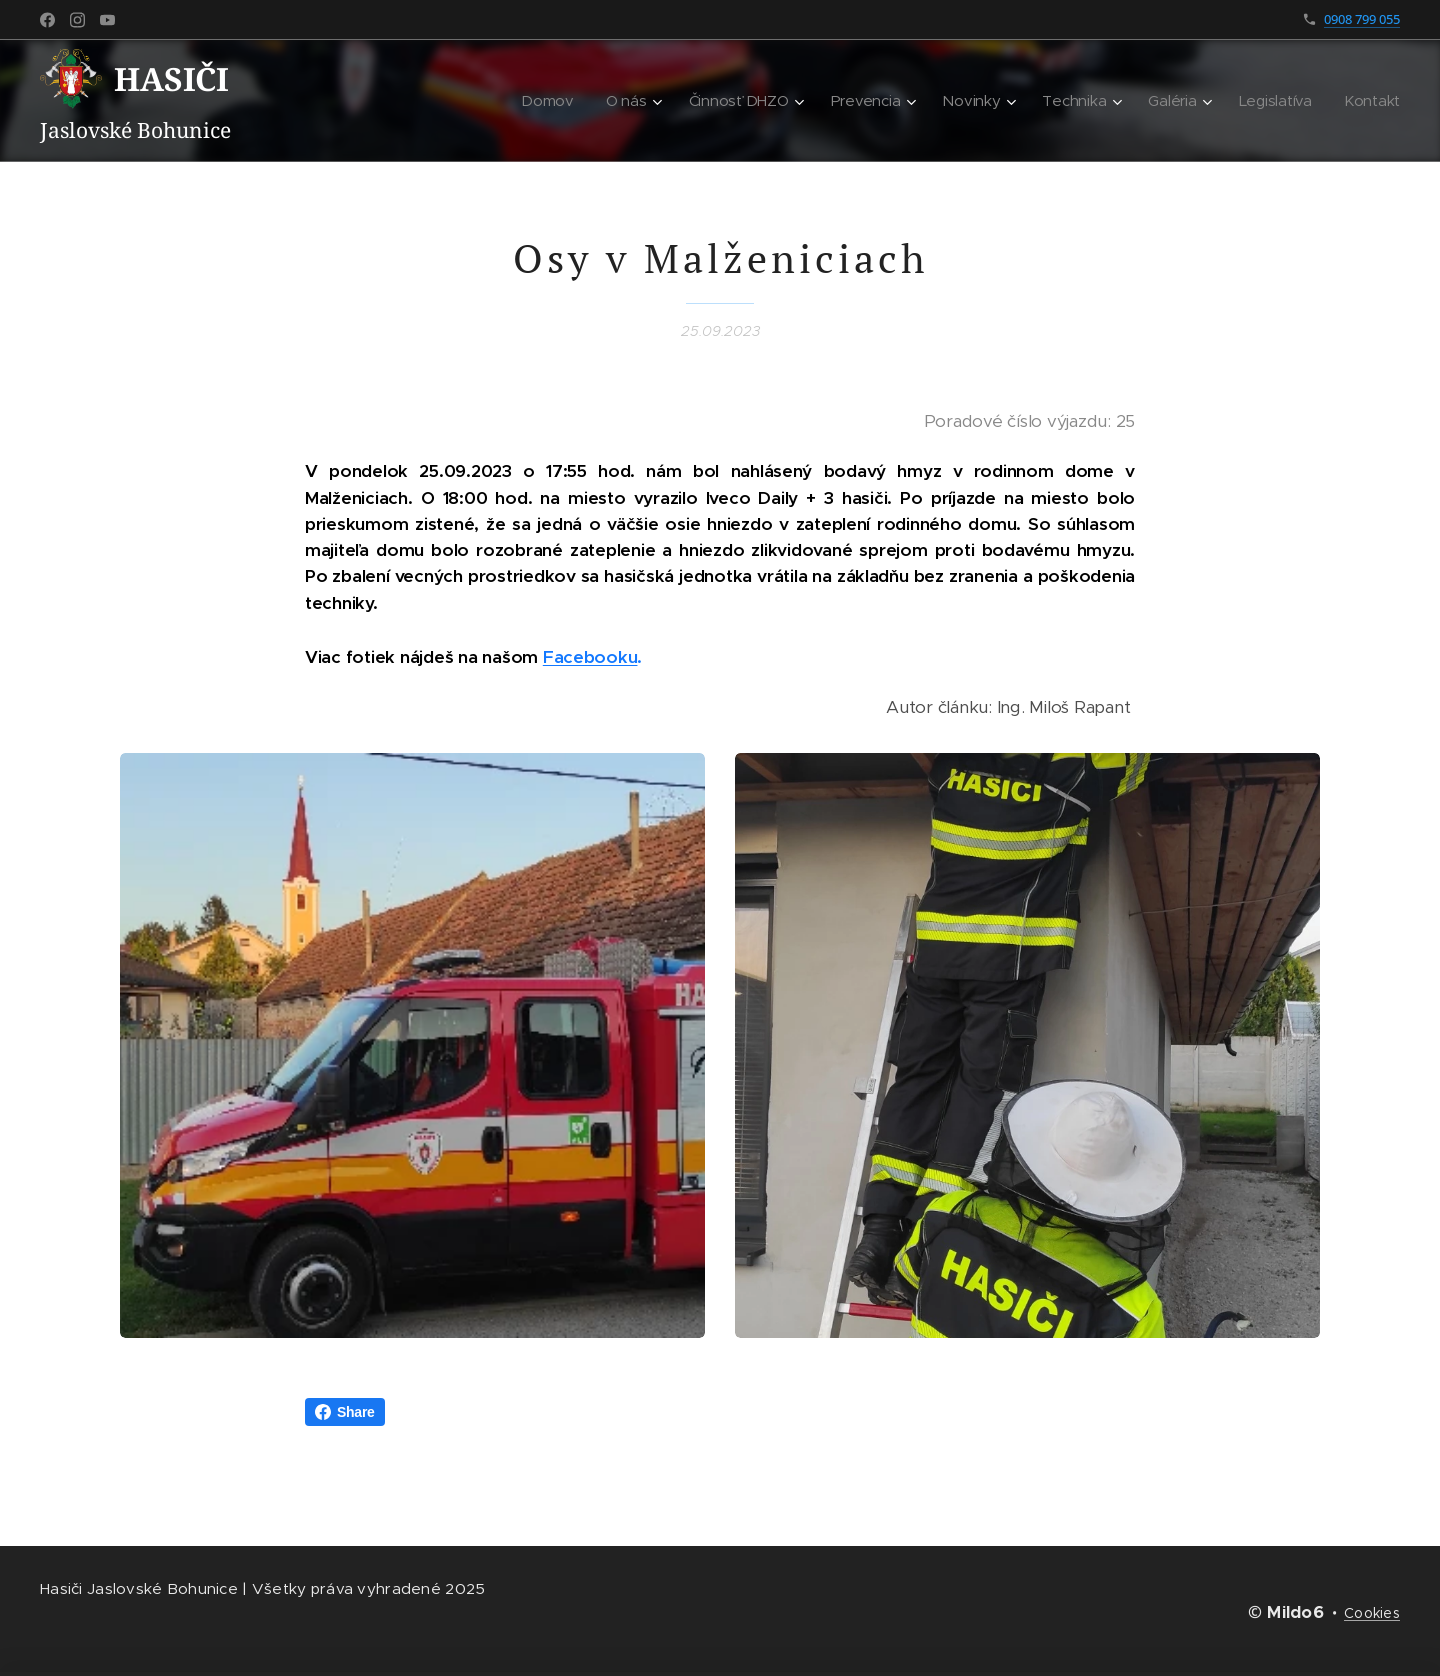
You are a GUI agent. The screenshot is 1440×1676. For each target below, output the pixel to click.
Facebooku (590, 657)
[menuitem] (557, 101)
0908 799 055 (1362, 19)
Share (345, 1412)
